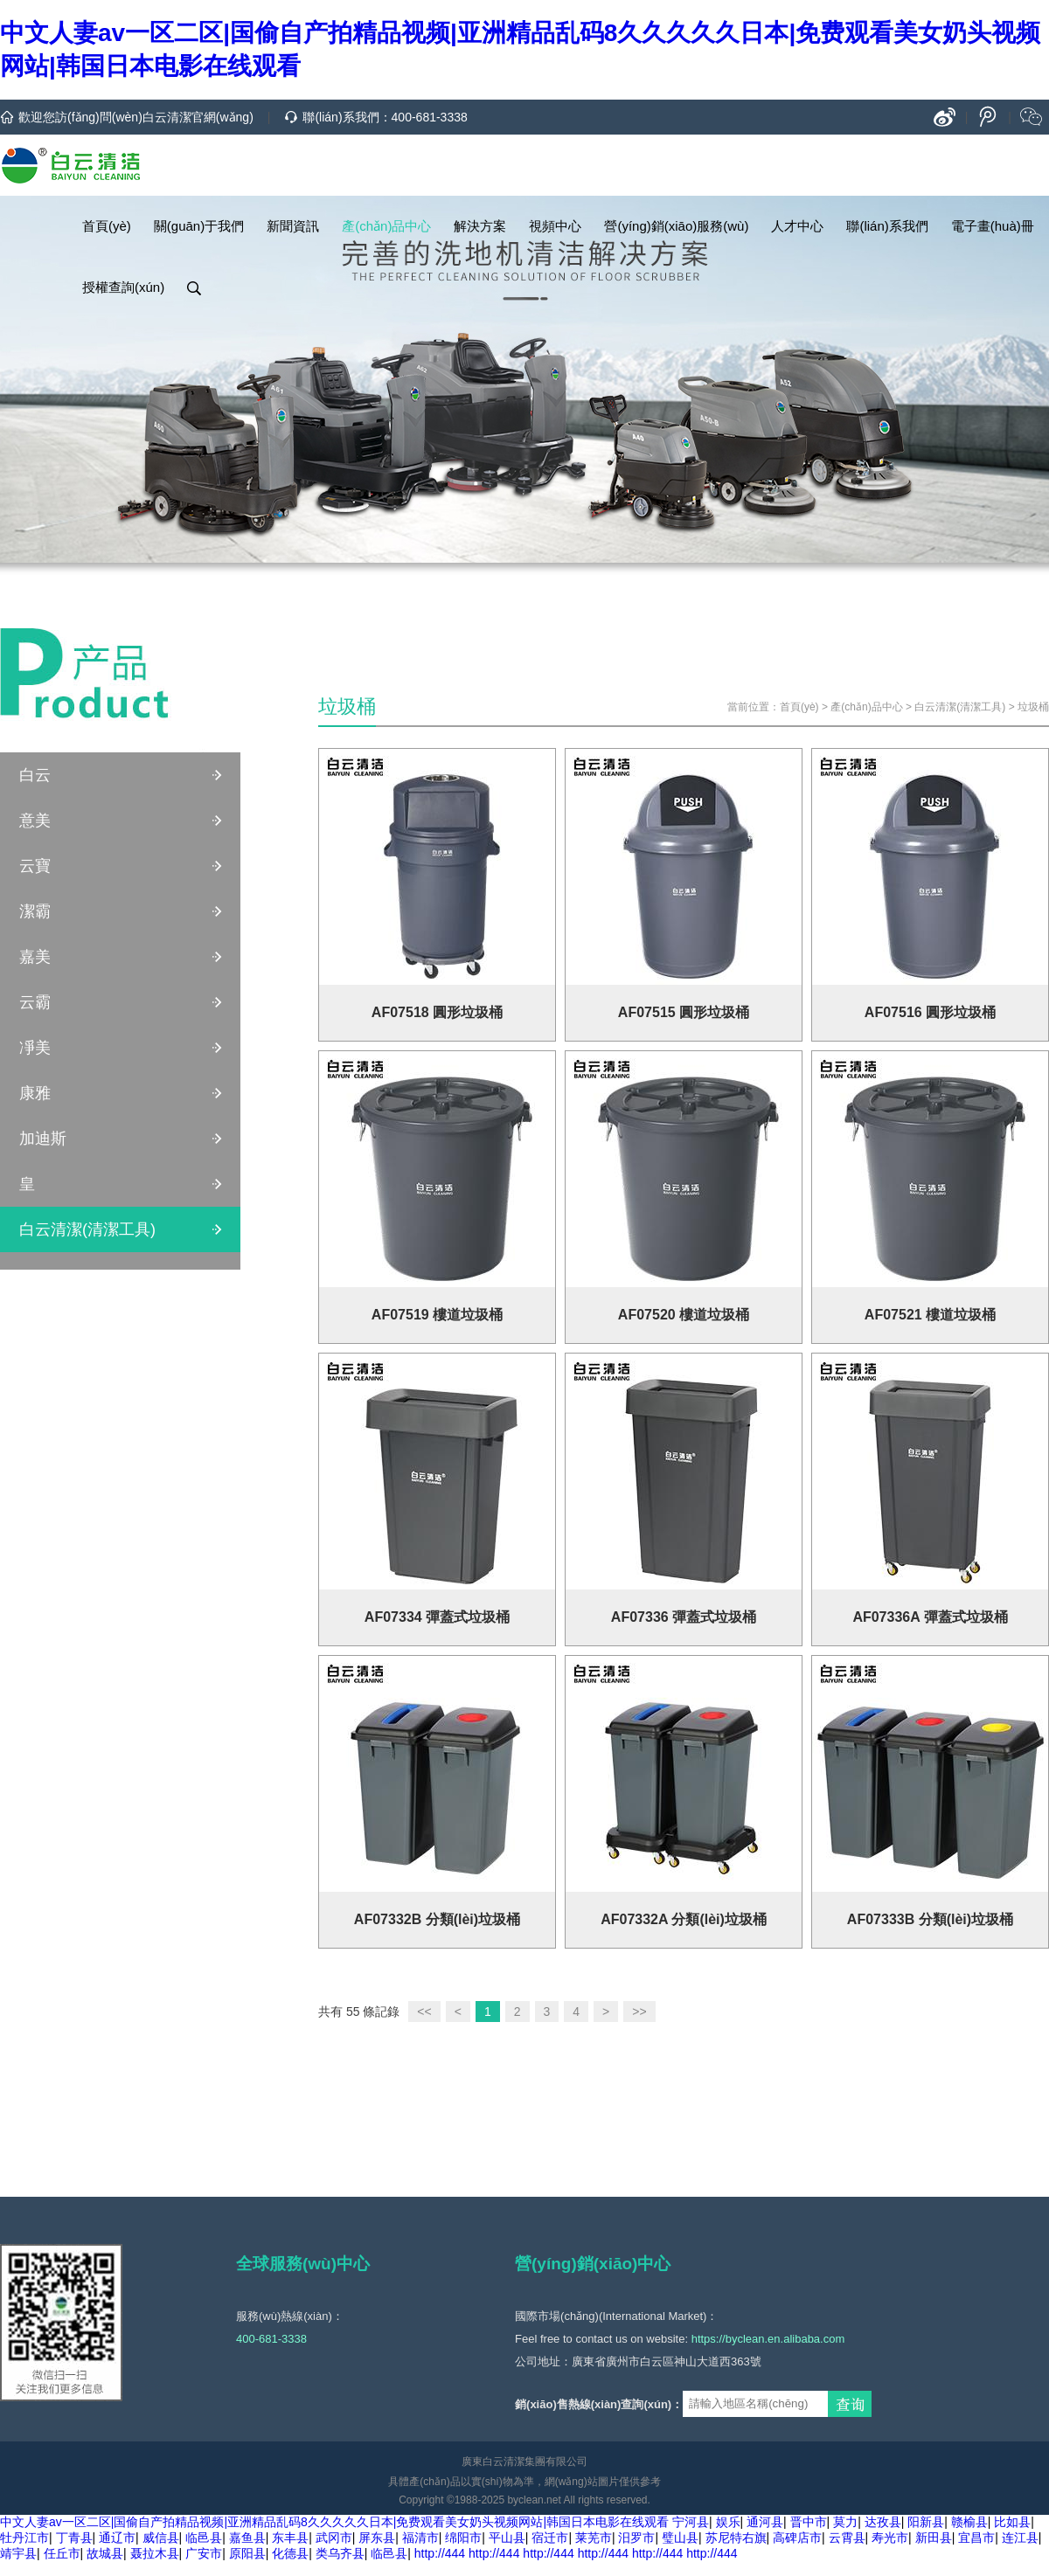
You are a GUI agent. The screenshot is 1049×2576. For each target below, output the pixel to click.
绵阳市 (463, 2538)
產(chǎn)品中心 (386, 225)
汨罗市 (636, 2538)
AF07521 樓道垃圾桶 (930, 1314)
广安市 (203, 2553)
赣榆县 (969, 2522)
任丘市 (62, 2553)
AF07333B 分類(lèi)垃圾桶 (930, 1919)
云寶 (35, 866)
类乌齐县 (340, 2553)
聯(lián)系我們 (886, 225)
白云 (35, 775)
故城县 (105, 2553)
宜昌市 (976, 2538)
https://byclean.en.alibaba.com (768, 2338)
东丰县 (290, 2538)
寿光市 (890, 2538)
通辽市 (117, 2538)
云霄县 (847, 2538)
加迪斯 (42, 1138)
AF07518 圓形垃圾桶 (437, 1012)
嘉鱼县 (247, 2538)
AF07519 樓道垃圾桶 (437, 1314)
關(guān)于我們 (199, 225)
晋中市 (808, 2522)
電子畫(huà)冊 (992, 225)
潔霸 (35, 911)
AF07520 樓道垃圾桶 (683, 1314)
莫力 (845, 2522)
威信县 (160, 2538)
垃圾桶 (1033, 707)
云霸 (35, 1002)
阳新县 (925, 2522)
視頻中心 (555, 225)
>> (639, 2012)
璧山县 (680, 2538)
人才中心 (797, 225)
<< (424, 2012)
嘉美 (35, 957)
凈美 (35, 1047)
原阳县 (247, 2553)
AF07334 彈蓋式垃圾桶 (437, 1617)
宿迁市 (549, 2538)
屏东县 (376, 2538)
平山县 (507, 2538)
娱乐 (728, 2522)
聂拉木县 (154, 2553)
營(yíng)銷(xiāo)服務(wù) (676, 225)
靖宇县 (18, 2553)
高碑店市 (797, 2538)
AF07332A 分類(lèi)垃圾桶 (684, 1919)
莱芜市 (593, 2538)
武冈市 (334, 2538)
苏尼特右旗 (736, 2538)
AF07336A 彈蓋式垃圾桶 (929, 1617)
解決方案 (480, 225)
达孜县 (883, 2522)
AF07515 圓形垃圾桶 (683, 1012)
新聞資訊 (293, 225)
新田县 (933, 2538)
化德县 (290, 2553)
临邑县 (203, 2538)
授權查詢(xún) (123, 287)
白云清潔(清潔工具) (87, 1229)
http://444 (439, 2553)
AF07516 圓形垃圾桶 (930, 1012)
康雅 (35, 1093)
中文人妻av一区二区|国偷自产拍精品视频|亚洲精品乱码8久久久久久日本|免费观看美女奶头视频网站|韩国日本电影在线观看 (334, 2522)
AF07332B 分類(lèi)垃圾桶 (437, 1919)
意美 (35, 820)
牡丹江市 (24, 2538)
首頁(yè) (106, 225)
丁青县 (74, 2538)
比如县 (1012, 2522)
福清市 (420, 2538)
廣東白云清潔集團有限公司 (524, 2461)
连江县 (1020, 2538)
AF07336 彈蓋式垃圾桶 (683, 1617)
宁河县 (690, 2522)
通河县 (765, 2522)
